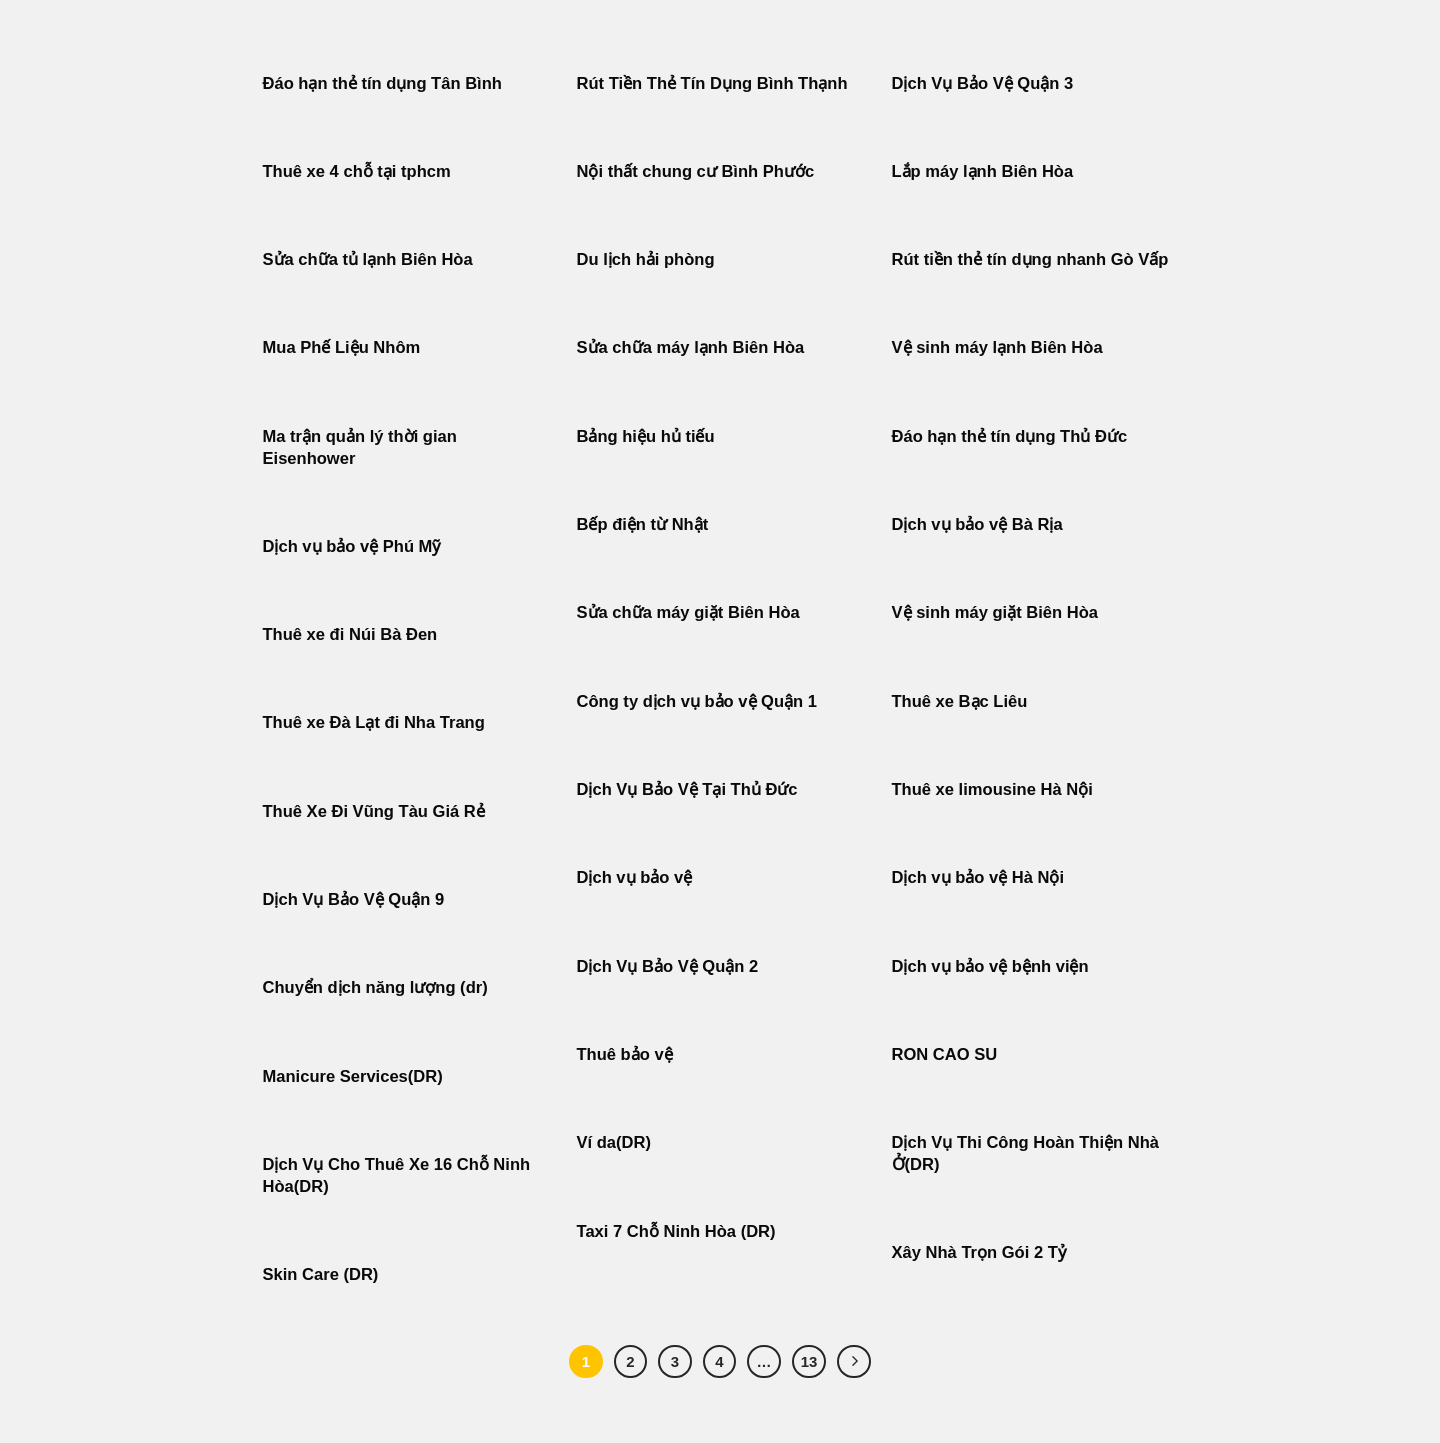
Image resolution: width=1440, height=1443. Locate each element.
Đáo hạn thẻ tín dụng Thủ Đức (1010, 436)
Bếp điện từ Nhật (643, 524)
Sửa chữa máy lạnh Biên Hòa (691, 347)
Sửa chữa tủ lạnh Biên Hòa (368, 259)
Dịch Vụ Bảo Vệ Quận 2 (668, 966)
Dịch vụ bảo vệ (635, 877)
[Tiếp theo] (854, 1362)
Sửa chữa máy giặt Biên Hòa (691, 612)
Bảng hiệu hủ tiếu (646, 436)
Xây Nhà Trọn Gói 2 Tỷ (979, 1252)
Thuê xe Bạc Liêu (960, 701)
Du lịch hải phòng (646, 259)
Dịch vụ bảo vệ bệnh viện (990, 966)
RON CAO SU (945, 1054)
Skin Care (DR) (321, 1274)
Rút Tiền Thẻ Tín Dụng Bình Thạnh (715, 83)
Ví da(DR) (614, 1142)
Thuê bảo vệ (625, 1054)
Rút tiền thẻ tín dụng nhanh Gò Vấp (1030, 259)
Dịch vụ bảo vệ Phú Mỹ (352, 546)
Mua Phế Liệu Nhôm (342, 347)
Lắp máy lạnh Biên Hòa (983, 171)
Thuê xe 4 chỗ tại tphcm (357, 171)
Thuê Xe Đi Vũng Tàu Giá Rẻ (374, 811)
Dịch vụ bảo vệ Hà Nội (978, 877)
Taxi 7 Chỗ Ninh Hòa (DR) (676, 1231)
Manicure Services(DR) (353, 1076)
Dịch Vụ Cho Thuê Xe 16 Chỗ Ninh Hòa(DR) (397, 1175)
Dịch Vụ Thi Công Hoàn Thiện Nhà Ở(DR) (1026, 1153)
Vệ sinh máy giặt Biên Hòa (997, 612)
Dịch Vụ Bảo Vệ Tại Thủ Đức (687, 789)
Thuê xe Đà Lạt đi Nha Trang (374, 722)
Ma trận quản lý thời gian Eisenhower (360, 447)
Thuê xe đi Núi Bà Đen (350, 634)
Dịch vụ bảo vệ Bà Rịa (977, 524)
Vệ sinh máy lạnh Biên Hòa (997, 347)
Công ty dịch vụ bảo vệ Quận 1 (697, 701)
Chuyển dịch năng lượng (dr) (375, 987)
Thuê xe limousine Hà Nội (992, 789)
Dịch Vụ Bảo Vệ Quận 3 (983, 83)
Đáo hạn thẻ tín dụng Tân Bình (382, 83)
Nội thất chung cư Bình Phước (696, 171)
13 (809, 1361)
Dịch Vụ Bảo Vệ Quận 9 (354, 899)
